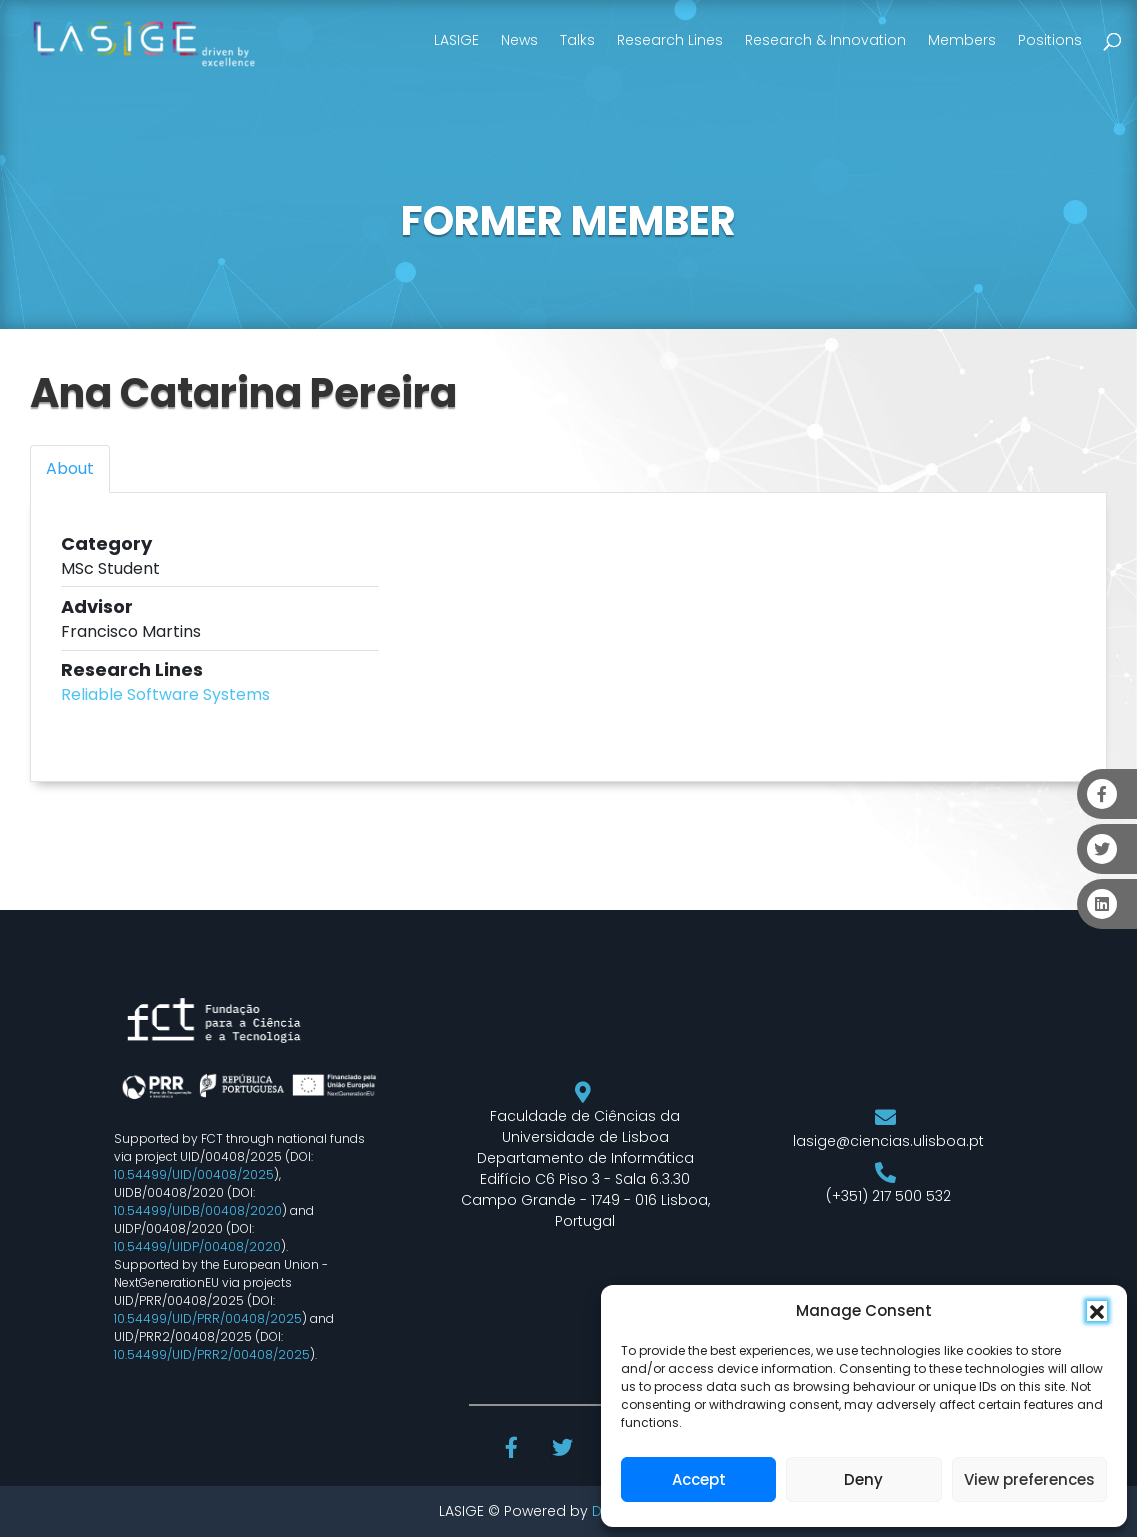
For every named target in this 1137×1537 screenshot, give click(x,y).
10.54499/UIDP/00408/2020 (197, 1246)
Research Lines (670, 40)
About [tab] (70, 468)
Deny (863, 1479)
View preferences (1029, 1479)
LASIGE (456, 40)
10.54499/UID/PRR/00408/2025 (208, 1318)
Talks (577, 40)
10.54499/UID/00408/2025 (194, 1174)
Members (962, 40)
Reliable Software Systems (165, 694)
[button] (1097, 1311)
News (519, 40)
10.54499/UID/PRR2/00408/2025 (212, 1354)
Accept (699, 1479)
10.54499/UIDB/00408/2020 (198, 1210)
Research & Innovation (825, 40)
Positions (1050, 40)
